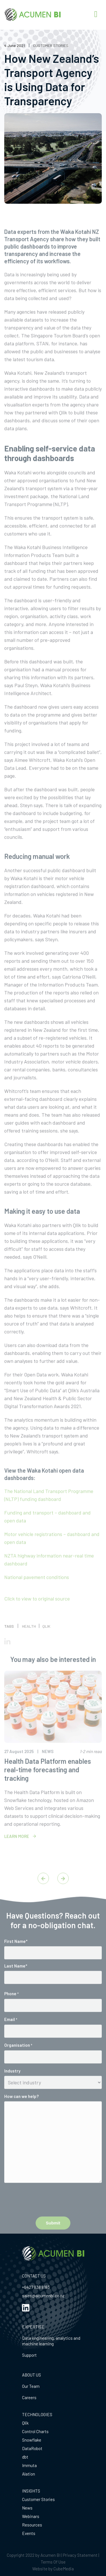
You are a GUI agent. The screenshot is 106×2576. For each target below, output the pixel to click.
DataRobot (32, 2448)
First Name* (15, 1956)
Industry (12, 2085)
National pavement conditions (36, 1592)
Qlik (25, 2422)
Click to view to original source (37, 1613)
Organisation (18, 2060)
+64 (25, 2287)
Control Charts (35, 2431)
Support (29, 2355)
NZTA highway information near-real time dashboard (49, 1574)
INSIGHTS (31, 2490)
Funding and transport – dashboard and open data (47, 1531)
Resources (32, 2524)
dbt (25, 2456)
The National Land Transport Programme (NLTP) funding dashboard (48, 1510)
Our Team (31, 2386)
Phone (11, 2009)
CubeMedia (63, 2568)
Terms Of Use (53, 2561)
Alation (28, 2473)
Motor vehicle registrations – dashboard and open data (51, 1553)
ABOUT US (31, 2374)
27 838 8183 (39, 2287)
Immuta (29, 2465)
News (27, 2507)
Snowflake (31, 2439)
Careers (29, 2397)
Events (28, 2533)
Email (10, 2034)
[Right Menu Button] (96, 13)
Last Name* (15, 1980)
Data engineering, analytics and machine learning (51, 2340)
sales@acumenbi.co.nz (43, 2295)
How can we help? (21, 2111)
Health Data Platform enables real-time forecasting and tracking (47, 1784)
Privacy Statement (80, 2555)
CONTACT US (34, 2275)
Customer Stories (38, 2499)
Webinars (30, 2516)
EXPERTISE (33, 2326)
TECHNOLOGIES (37, 2414)
